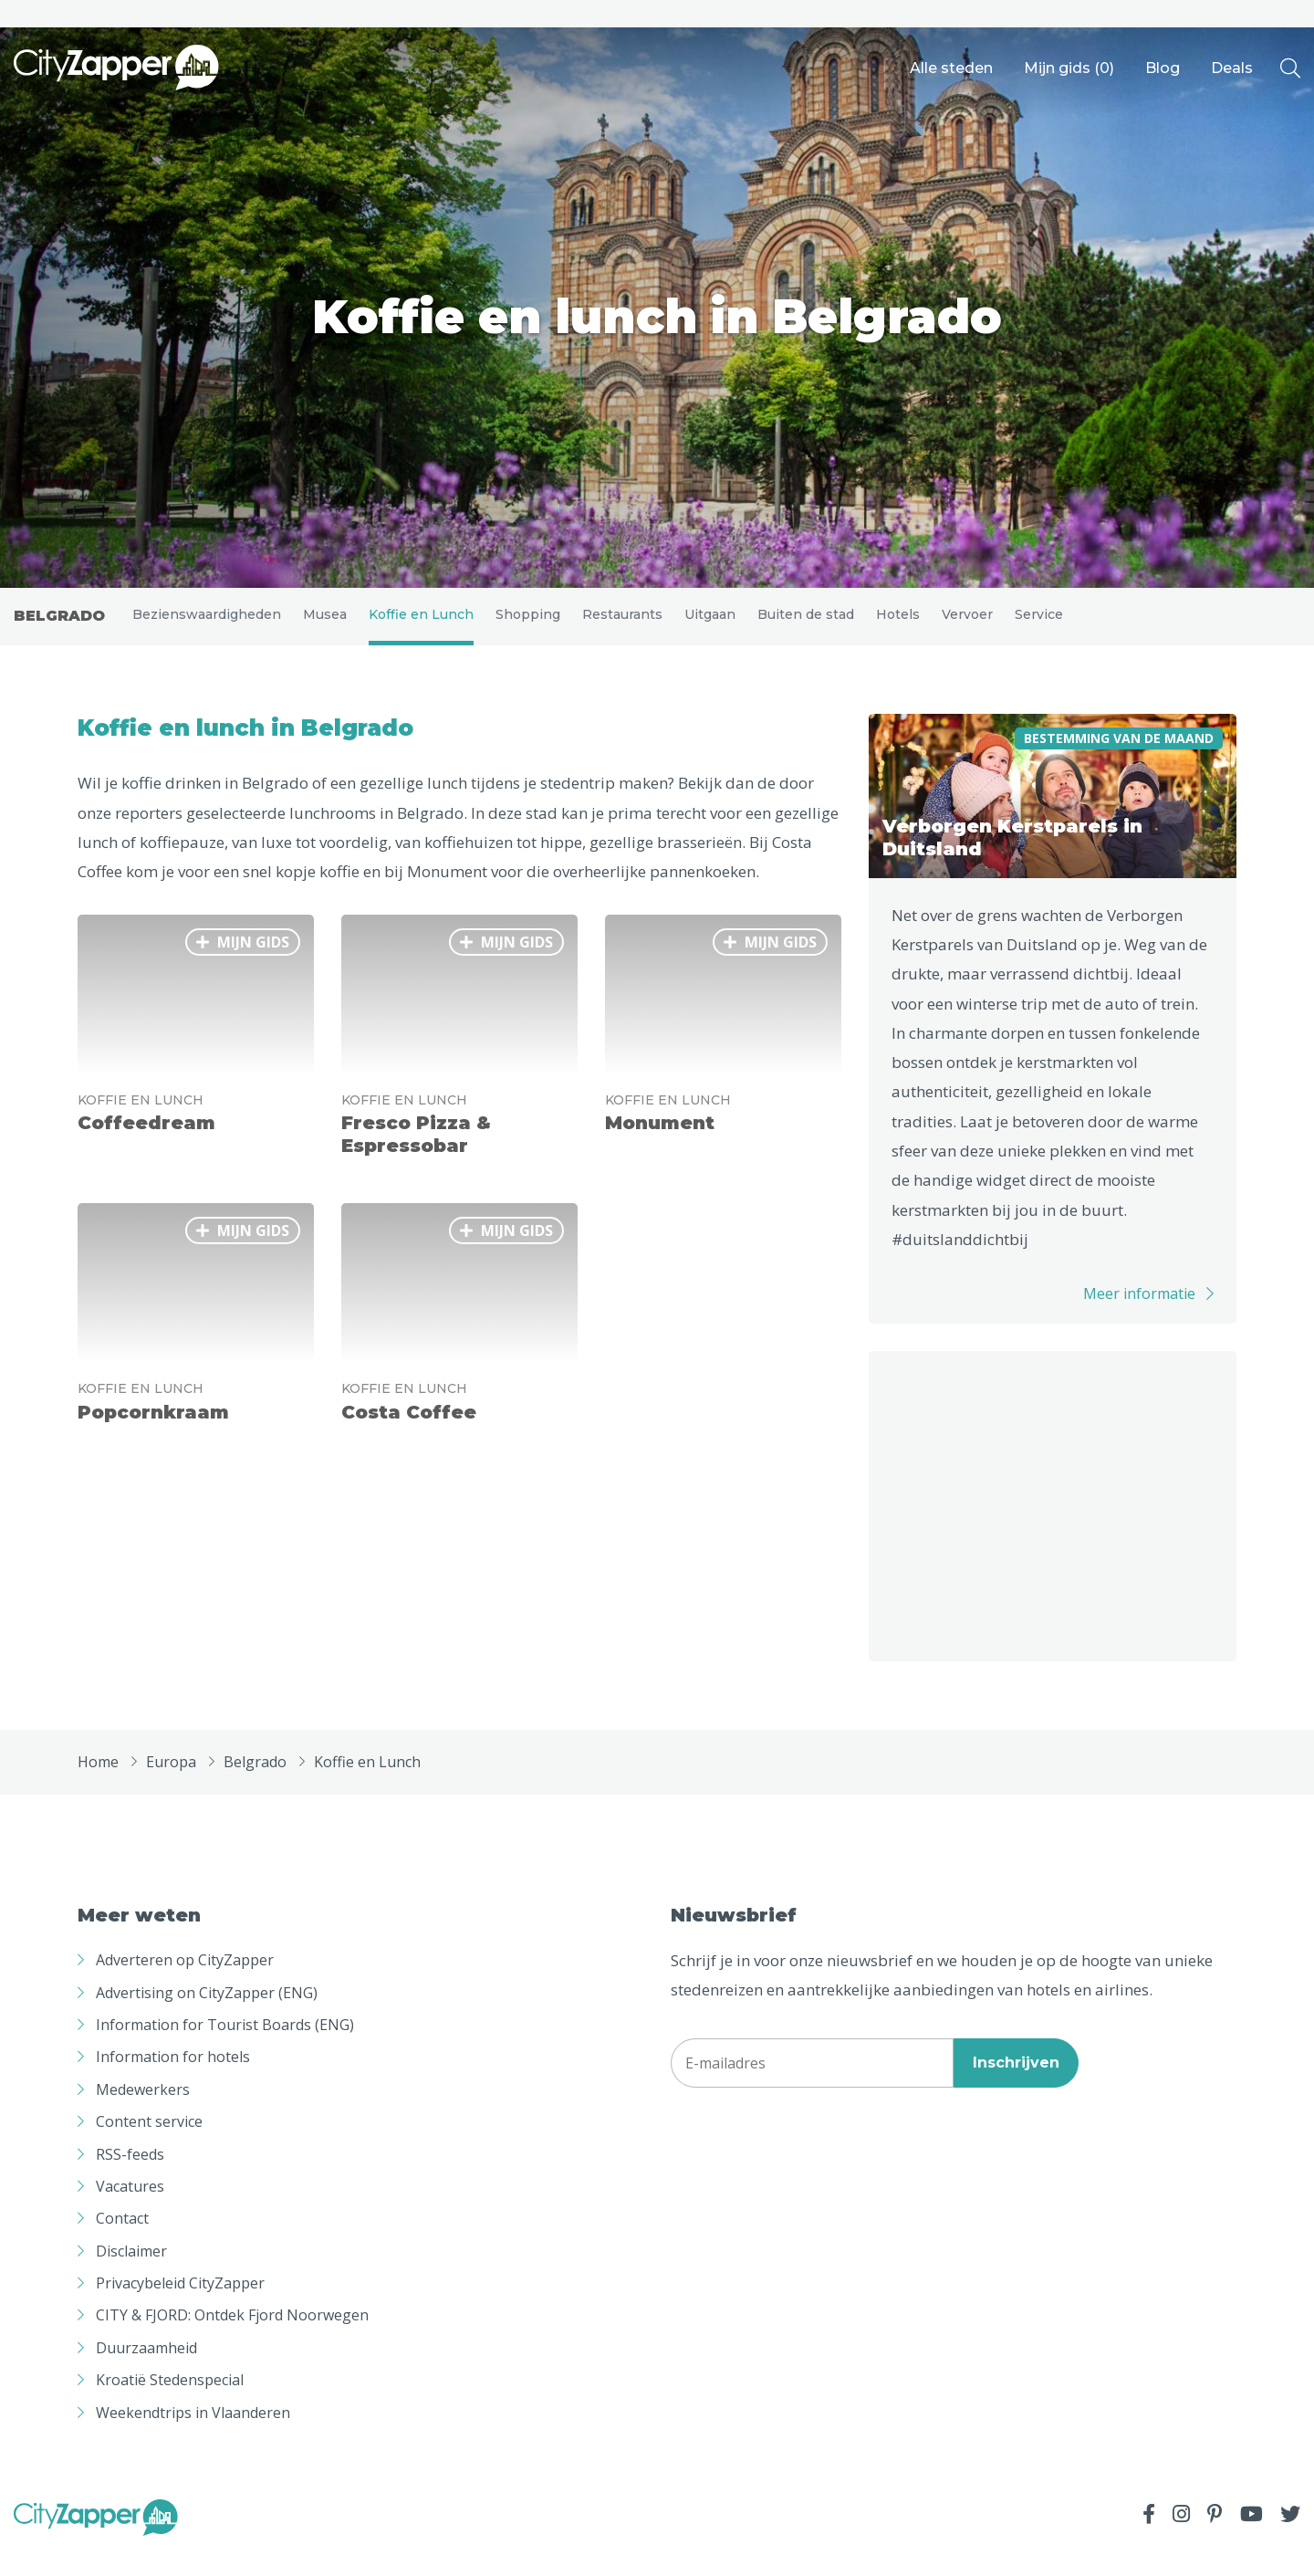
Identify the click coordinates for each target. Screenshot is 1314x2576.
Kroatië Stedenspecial (170, 2405)
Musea (325, 626)
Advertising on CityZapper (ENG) (207, 2017)
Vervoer (967, 626)
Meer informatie (1139, 1319)
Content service (149, 2146)
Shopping (527, 626)
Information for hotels (173, 2082)
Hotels (898, 626)
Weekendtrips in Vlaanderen (193, 2437)
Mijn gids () (1069, 68)
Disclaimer (131, 2276)
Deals (1232, 68)
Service (1039, 626)
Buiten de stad (805, 626)
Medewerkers (143, 2114)
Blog (1162, 68)
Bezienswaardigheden (206, 626)
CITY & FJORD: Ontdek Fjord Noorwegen (232, 2340)
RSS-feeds (130, 2179)
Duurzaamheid (146, 2372)
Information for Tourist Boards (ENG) (225, 2049)
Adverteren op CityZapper (185, 1984)
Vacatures (130, 2211)
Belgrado (59, 628)
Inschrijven (1016, 2087)
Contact (122, 2244)
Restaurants (622, 626)
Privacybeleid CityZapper (180, 2308)
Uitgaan (709, 626)
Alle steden (951, 68)
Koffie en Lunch (421, 626)
